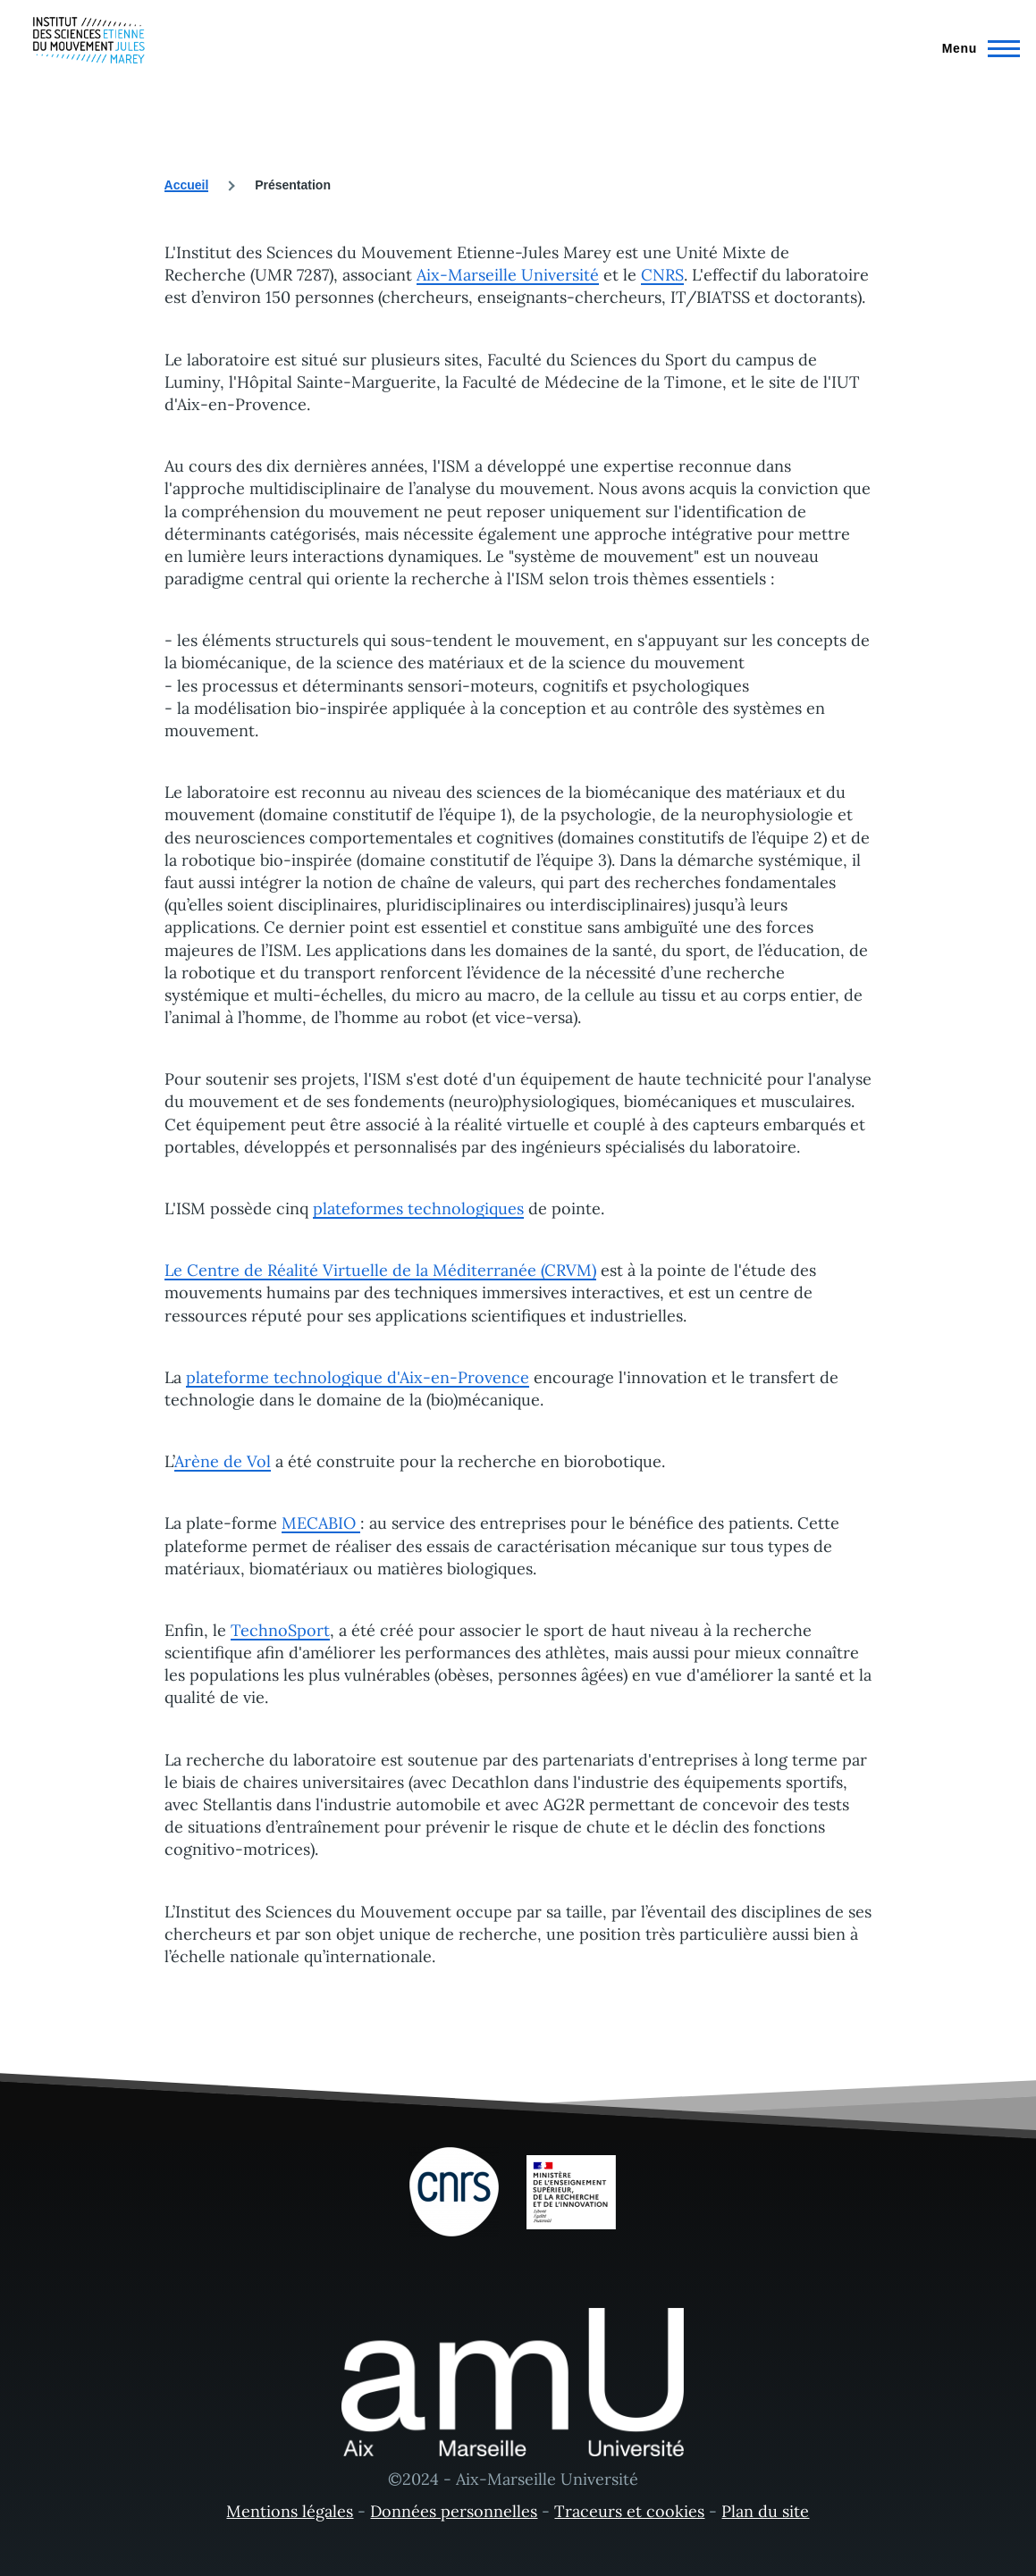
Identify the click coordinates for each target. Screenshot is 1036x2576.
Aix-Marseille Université (508, 274)
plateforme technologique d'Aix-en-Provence (357, 1377)
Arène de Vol (222, 1461)
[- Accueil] (89, 40)
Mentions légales (289, 2511)
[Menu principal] (975, 48)
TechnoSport (280, 1630)
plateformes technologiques (418, 1208)
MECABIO (321, 1523)
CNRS (662, 274)
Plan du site (765, 2511)
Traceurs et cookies (629, 2511)
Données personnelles (453, 2511)
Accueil (186, 185)
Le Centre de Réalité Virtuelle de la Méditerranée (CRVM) (380, 1270)
